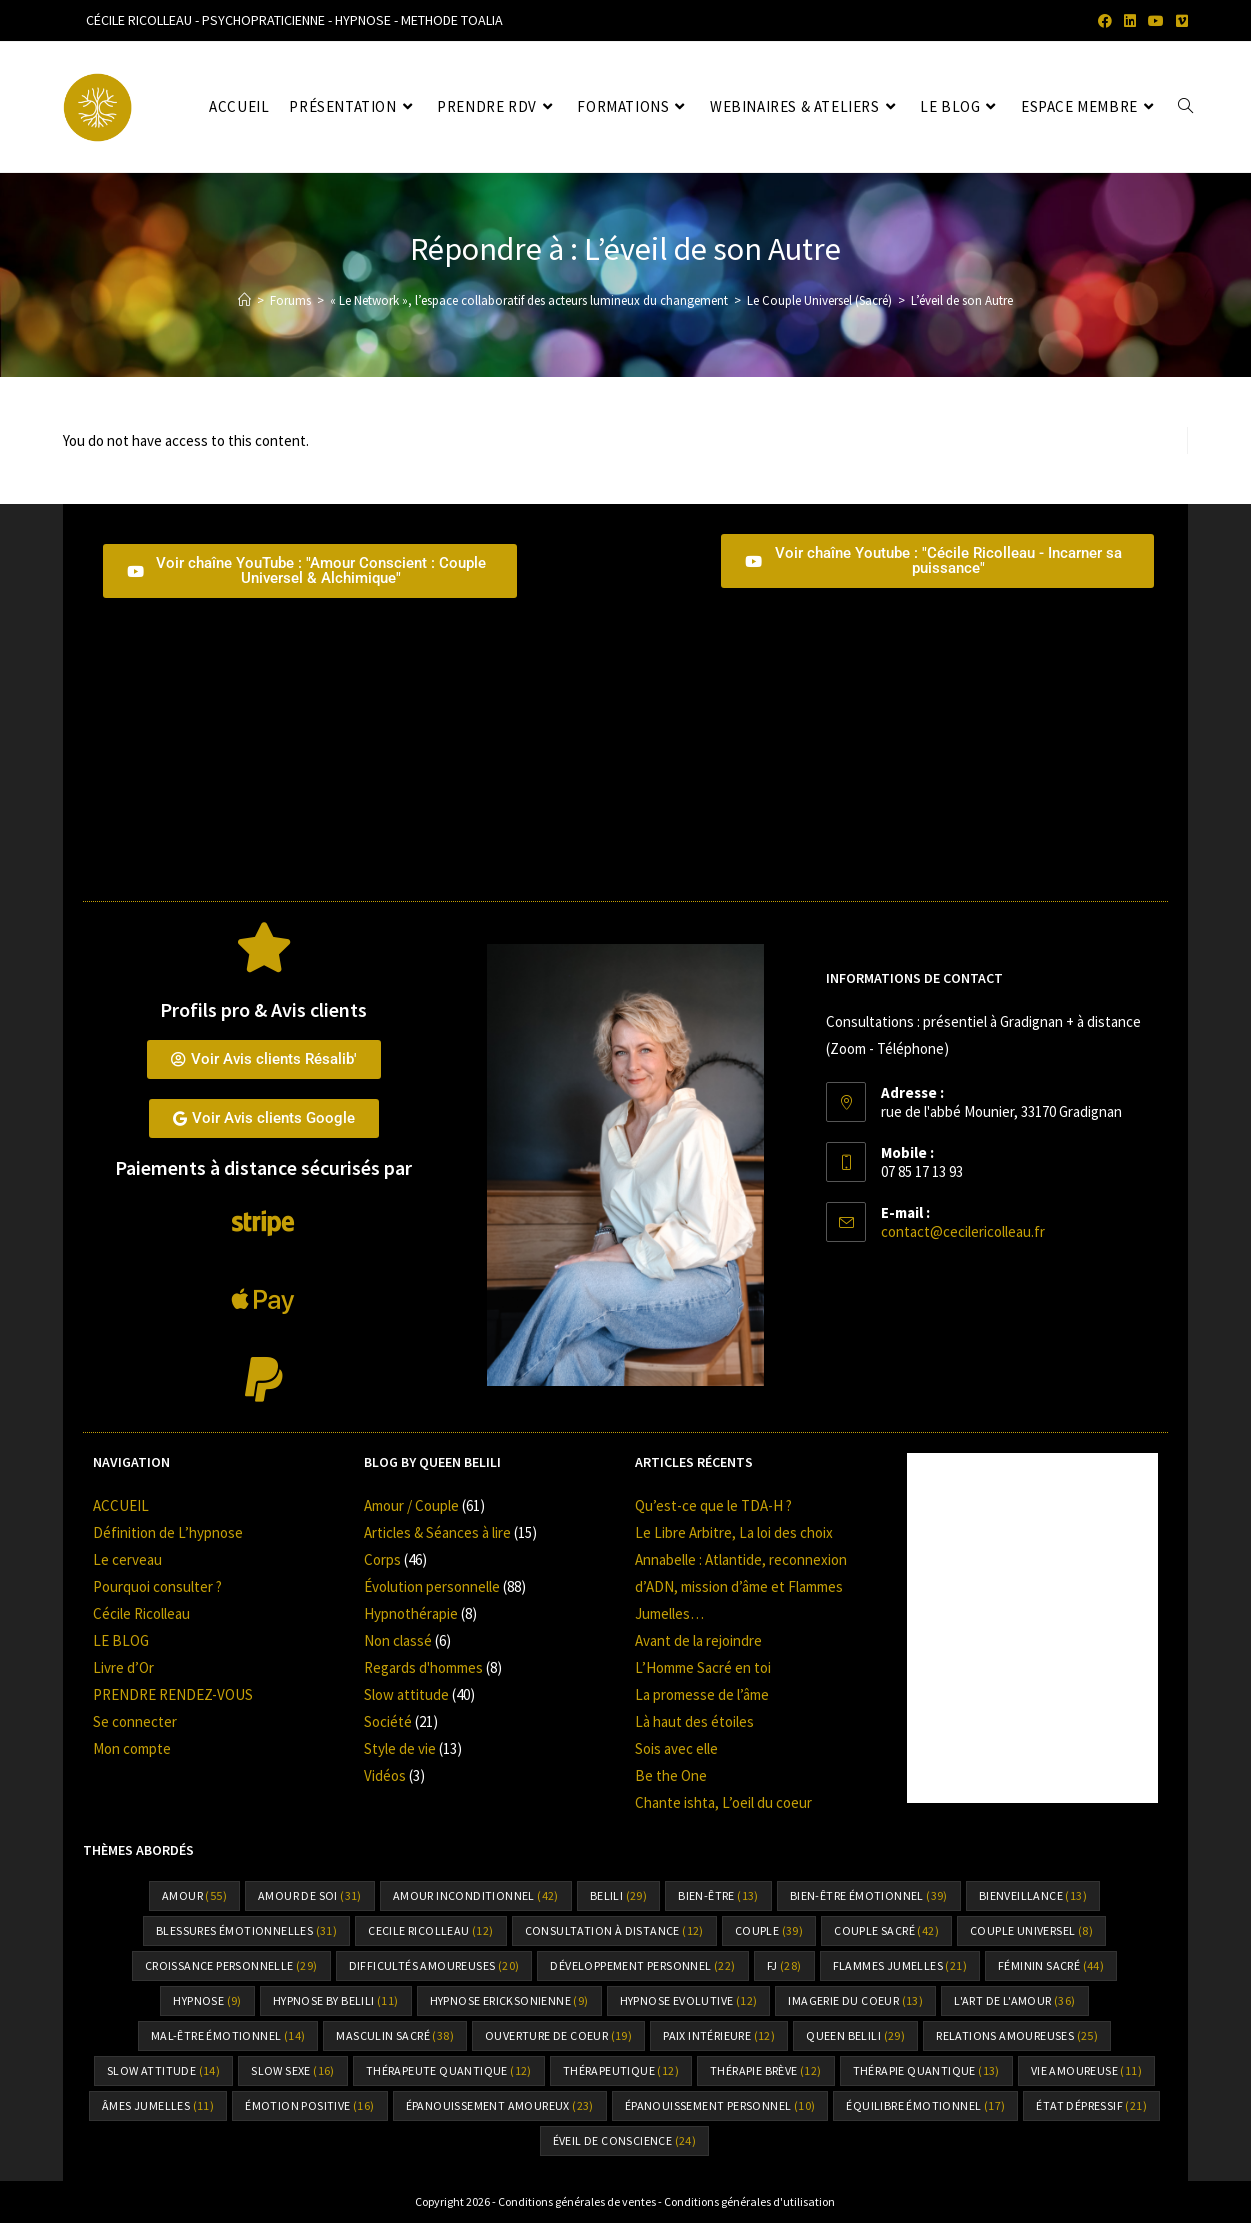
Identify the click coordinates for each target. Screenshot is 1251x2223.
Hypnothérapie (411, 1613)
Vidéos (385, 1775)
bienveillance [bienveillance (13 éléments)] (1033, 1895)
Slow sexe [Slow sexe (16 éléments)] (293, 2070)
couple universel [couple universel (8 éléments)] (1031, 1930)
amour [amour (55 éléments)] (194, 1895)
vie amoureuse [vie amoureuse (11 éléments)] (1086, 2070)
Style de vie (400, 1748)
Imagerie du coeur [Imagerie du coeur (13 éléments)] (855, 2000)
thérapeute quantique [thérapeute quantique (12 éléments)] (449, 2070)
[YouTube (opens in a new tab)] (1156, 21)
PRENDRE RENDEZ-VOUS (173, 1694)
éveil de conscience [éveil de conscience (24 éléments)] (625, 2140)
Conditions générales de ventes (577, 2201)
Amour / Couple (411, 1505)
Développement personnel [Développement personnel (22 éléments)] (642, 1965)
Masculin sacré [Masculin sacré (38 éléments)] (395, 2035)
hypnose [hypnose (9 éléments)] (207, 2000)
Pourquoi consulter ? (157, 1586)
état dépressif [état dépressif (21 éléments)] (1091, 2105)
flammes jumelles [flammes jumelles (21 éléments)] (900, 1965)
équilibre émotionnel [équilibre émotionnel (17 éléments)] (925, 2105)
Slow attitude (406, 1694)
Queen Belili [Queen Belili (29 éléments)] (855, 2035)
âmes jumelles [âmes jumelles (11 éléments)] (158, 2105)
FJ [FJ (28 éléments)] (784, 1965)
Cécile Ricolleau (141, 1613)
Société (388, 1721)
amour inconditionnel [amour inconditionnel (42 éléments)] (476, 1895)
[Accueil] (244, 300)
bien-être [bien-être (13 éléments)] (718, 1895)
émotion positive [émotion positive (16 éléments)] (309, 2105)
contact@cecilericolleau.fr (963, 1231)
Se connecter (135, 1721)
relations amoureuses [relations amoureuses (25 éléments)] (1017, 2035)
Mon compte (132, 1748)
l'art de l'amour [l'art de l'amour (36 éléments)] (1014, 2000)
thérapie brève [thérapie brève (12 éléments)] (766, 2070)
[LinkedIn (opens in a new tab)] (1130, 21)
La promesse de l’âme (702, 1694)
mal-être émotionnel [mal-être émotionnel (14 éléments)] (228, 2035)
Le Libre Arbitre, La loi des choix (734, 1532)
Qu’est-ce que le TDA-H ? (713, 1505)
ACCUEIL (121, 1505)
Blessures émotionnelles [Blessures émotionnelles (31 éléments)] (246, 1930)
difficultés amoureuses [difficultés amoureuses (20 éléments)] (434, 1965)
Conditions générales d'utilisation (749, 2201)
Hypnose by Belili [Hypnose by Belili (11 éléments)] (336, 2000)
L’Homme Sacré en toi (703, 1667)
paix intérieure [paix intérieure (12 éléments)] (719, 2035)
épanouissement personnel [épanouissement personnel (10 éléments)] (720, 2105)
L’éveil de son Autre (962, 300)
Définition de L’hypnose (168, 1532)
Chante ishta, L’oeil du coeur (723, 1802)
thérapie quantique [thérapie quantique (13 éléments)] (926, 2070)
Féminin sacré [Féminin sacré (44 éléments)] (1051, 1965)
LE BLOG (121, 1640)
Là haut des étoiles (694, 1721)
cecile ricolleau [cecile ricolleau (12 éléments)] (430, 1930)
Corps (382, 1559)
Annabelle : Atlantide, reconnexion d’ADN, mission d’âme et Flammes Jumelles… (741, 1586)
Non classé (398, 1640)
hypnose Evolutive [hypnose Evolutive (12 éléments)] (689, 2000)
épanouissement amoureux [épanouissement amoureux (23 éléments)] (500, 2105)
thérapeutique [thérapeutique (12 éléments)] (621, 2070)
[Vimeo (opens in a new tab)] (1179, 21)
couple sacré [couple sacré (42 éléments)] (886, 1930)
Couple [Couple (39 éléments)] (769, 1930)
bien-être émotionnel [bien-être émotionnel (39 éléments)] (869, 1895)
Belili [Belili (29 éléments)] (618, 1895)
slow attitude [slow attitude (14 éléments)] (163, 2070)
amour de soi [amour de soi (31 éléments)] (310, 1895)
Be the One (671, 1775)
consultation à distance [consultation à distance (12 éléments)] (614, 1930)
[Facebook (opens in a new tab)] (1105, 21)
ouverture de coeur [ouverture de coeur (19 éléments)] (558, 2035)
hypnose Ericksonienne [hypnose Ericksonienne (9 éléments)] (509, 2000)
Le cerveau (127, 1559)
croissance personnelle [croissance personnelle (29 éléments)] (231, 1965)
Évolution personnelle (432, 1586)
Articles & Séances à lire (437, 1532)
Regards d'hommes (423, 1667)
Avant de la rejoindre (698, 1640)
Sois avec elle (676, 1748)
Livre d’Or (123, 1667)
